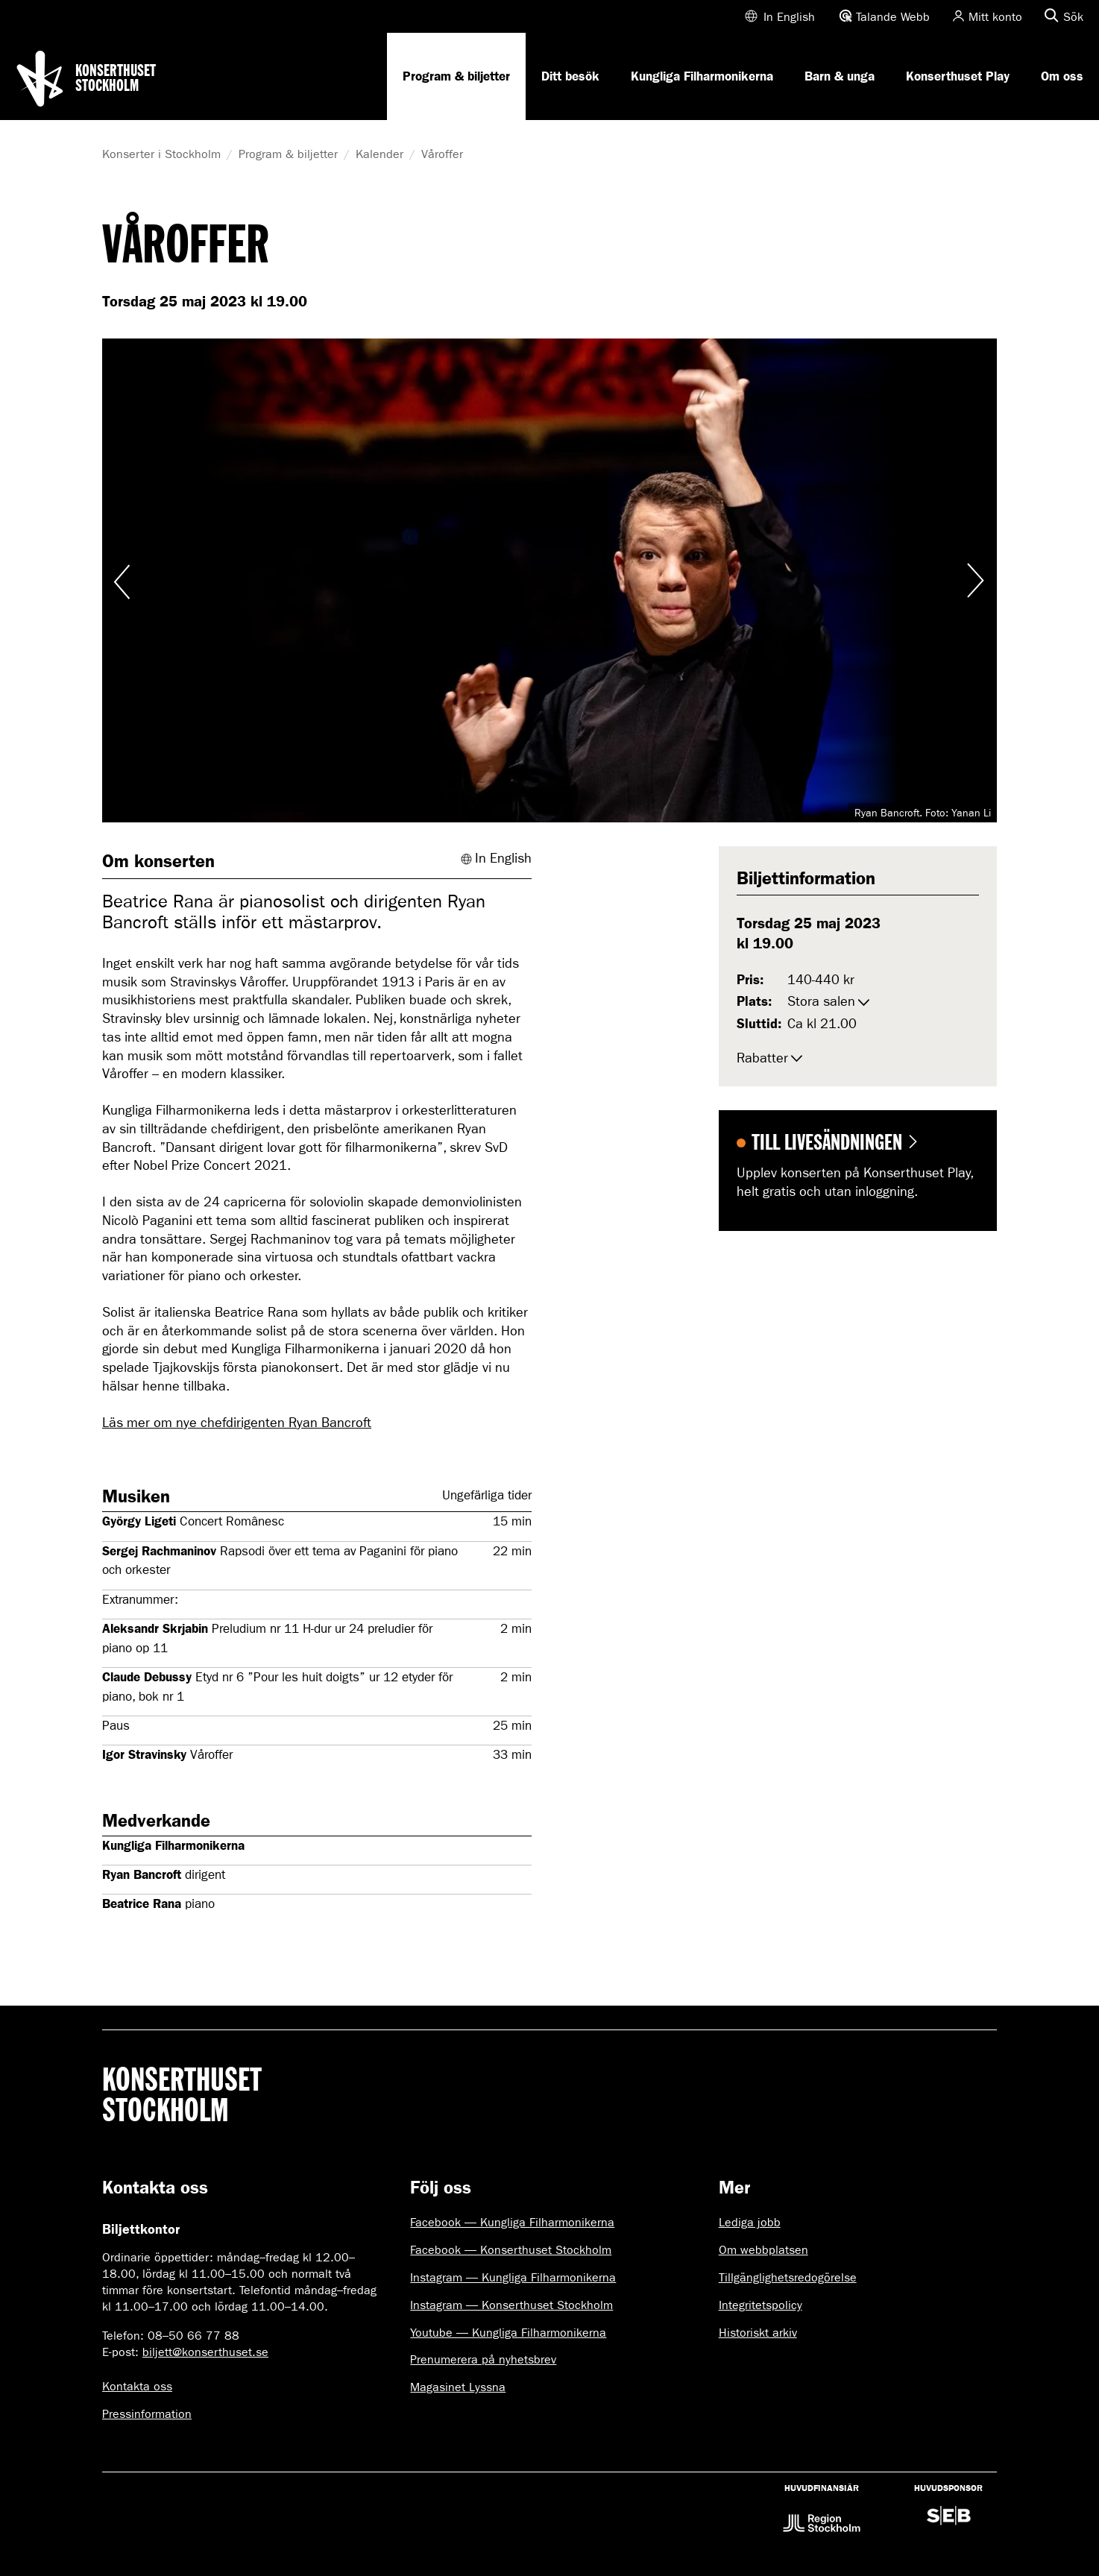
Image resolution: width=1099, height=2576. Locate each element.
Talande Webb (893, 17)
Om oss (1062, 76)
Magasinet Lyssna (458, 2387)
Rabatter (762, 1058)
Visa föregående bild (124, 580)
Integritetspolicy (760, 2305)
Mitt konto (995, 17)
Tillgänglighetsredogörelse (788, 2277)
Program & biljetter (456, 76)
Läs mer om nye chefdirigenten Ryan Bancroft (236, 1423)
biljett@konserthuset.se (205, 2352)
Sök (1073, 17)
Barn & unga (839, 76)
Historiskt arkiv (758, 2332)
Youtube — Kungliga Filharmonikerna (508, 2332)
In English (789, 17)
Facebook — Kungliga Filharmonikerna (512, 2222)
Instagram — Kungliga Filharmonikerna (513, 2277)
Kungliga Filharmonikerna (702, 76)
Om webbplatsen (763, 2250)
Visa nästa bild (974, 580)
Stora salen (821, 1002)
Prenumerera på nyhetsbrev (483, 2359)
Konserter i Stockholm (161, 154)
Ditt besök (570, 76)
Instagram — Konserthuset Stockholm (511, 2305)
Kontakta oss (137, 2386)
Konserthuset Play (958, 76)
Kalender (379, 154)
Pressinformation (147, 2414)
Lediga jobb (750, 2222)
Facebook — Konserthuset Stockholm (510, 2250)
